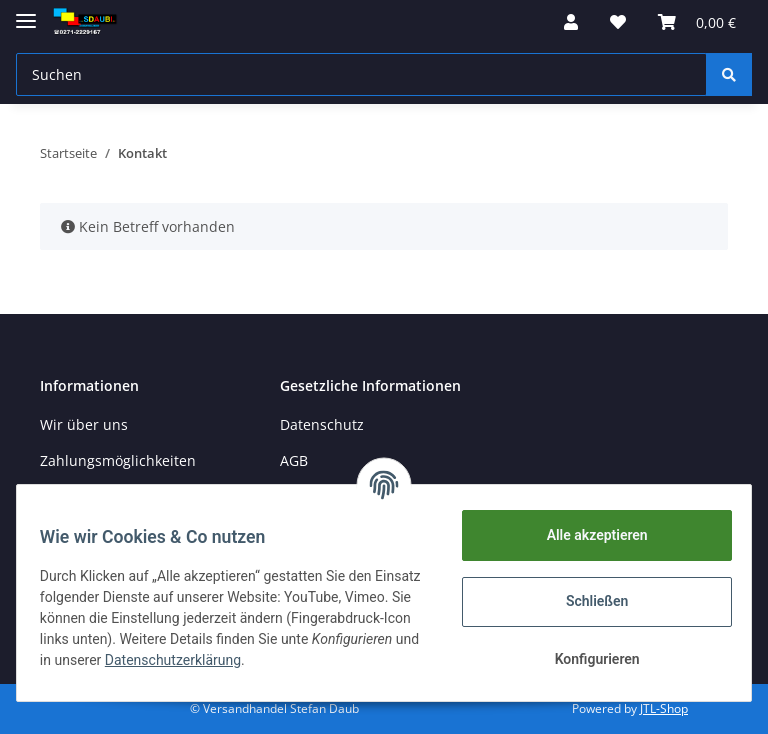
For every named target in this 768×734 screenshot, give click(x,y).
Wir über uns (84, 424)
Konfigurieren (587, 659)
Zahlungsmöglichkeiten (118, 460)
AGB (294, 460)
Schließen (588, 601)
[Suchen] (361, 74)
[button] (571, 22)
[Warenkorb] (697, 22)
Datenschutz (322, 424)
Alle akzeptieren (587, 535)
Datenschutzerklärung (324, 660)
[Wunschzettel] (618, 22)
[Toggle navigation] (26, 12)
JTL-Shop (664, 708)
